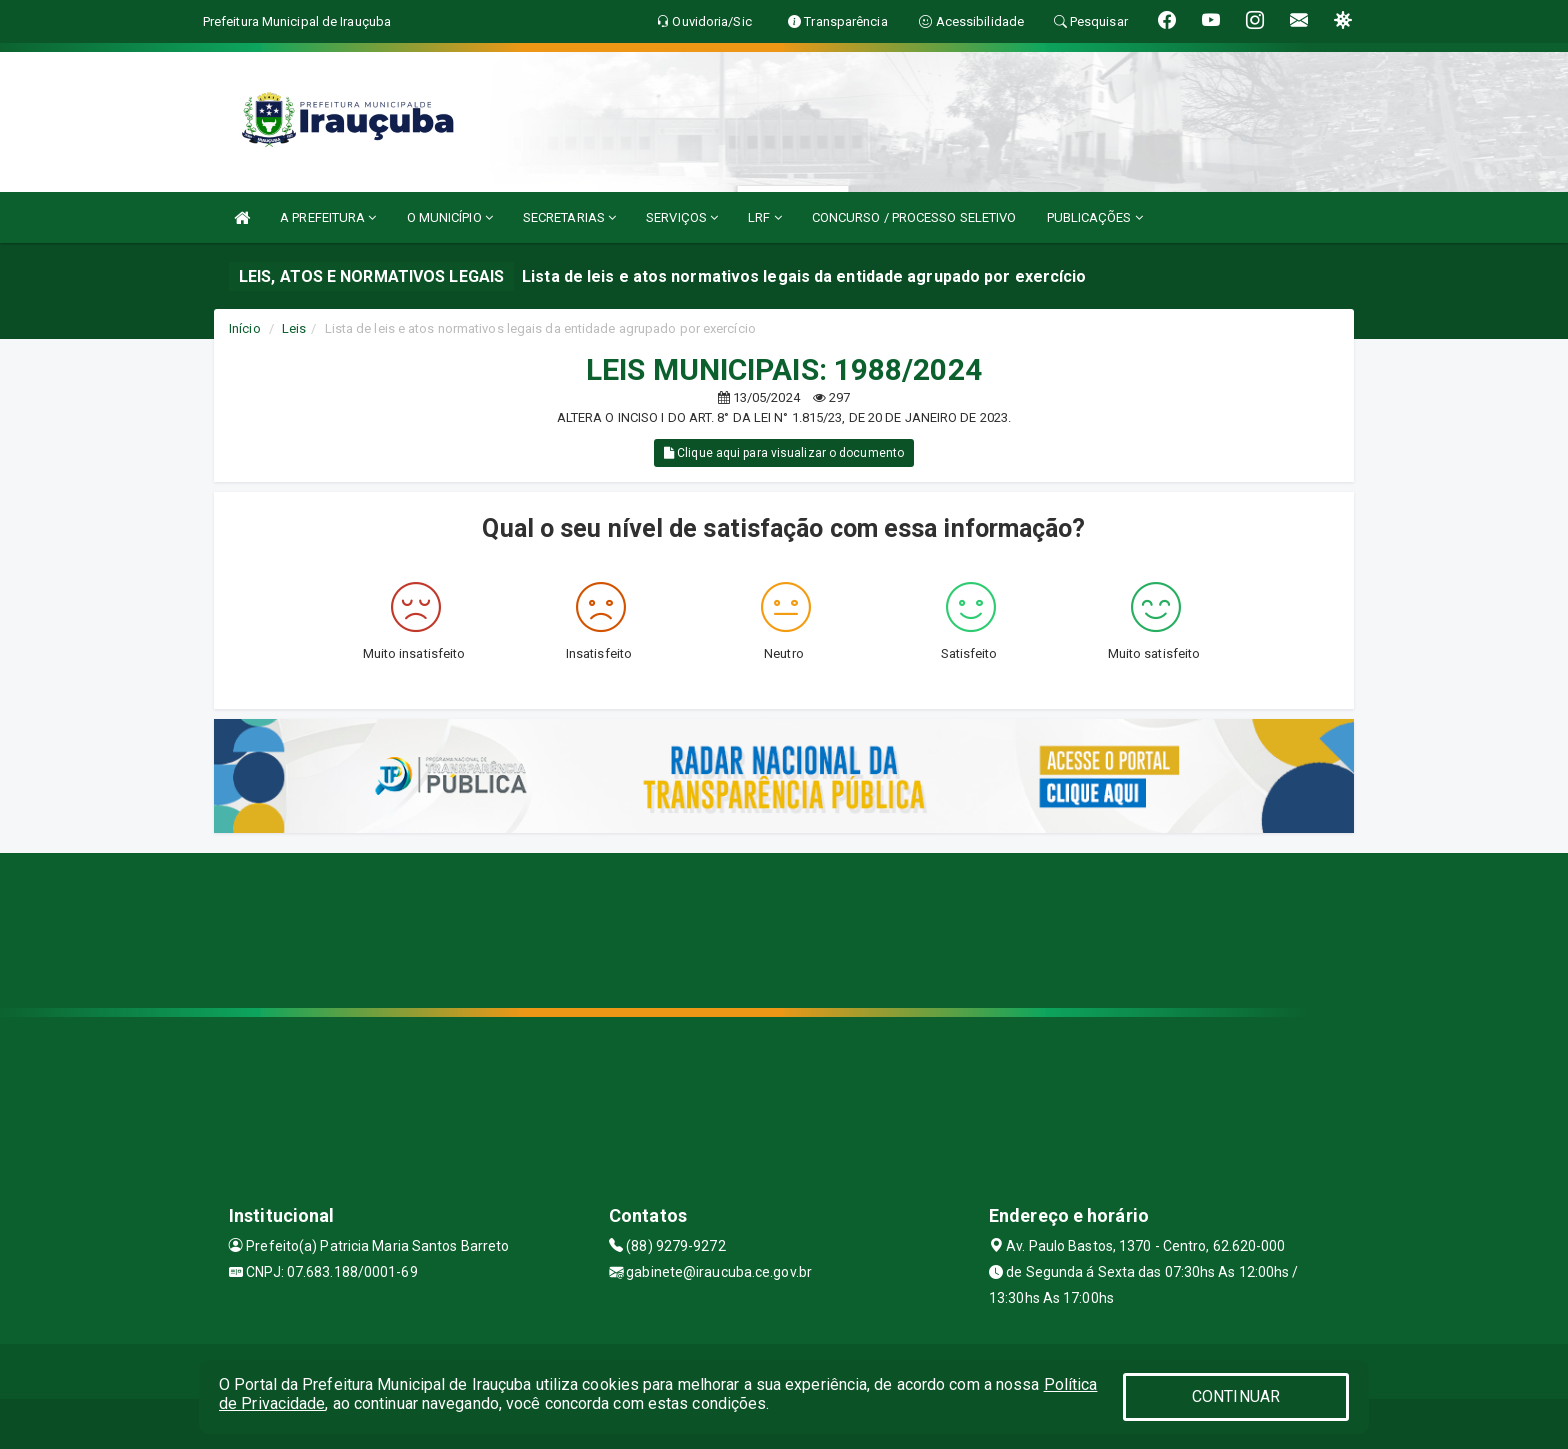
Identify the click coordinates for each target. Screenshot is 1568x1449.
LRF (765, 217)
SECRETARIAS (569, 217)
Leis (294, 328)
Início (245, 328)
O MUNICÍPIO (450, 217)
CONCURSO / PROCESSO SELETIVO (914, 217)
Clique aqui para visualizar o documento (784, 453)
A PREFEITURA (328, 217)
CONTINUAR (1236, 1396)
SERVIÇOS (682, 217)
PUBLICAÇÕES (1095, 217)
